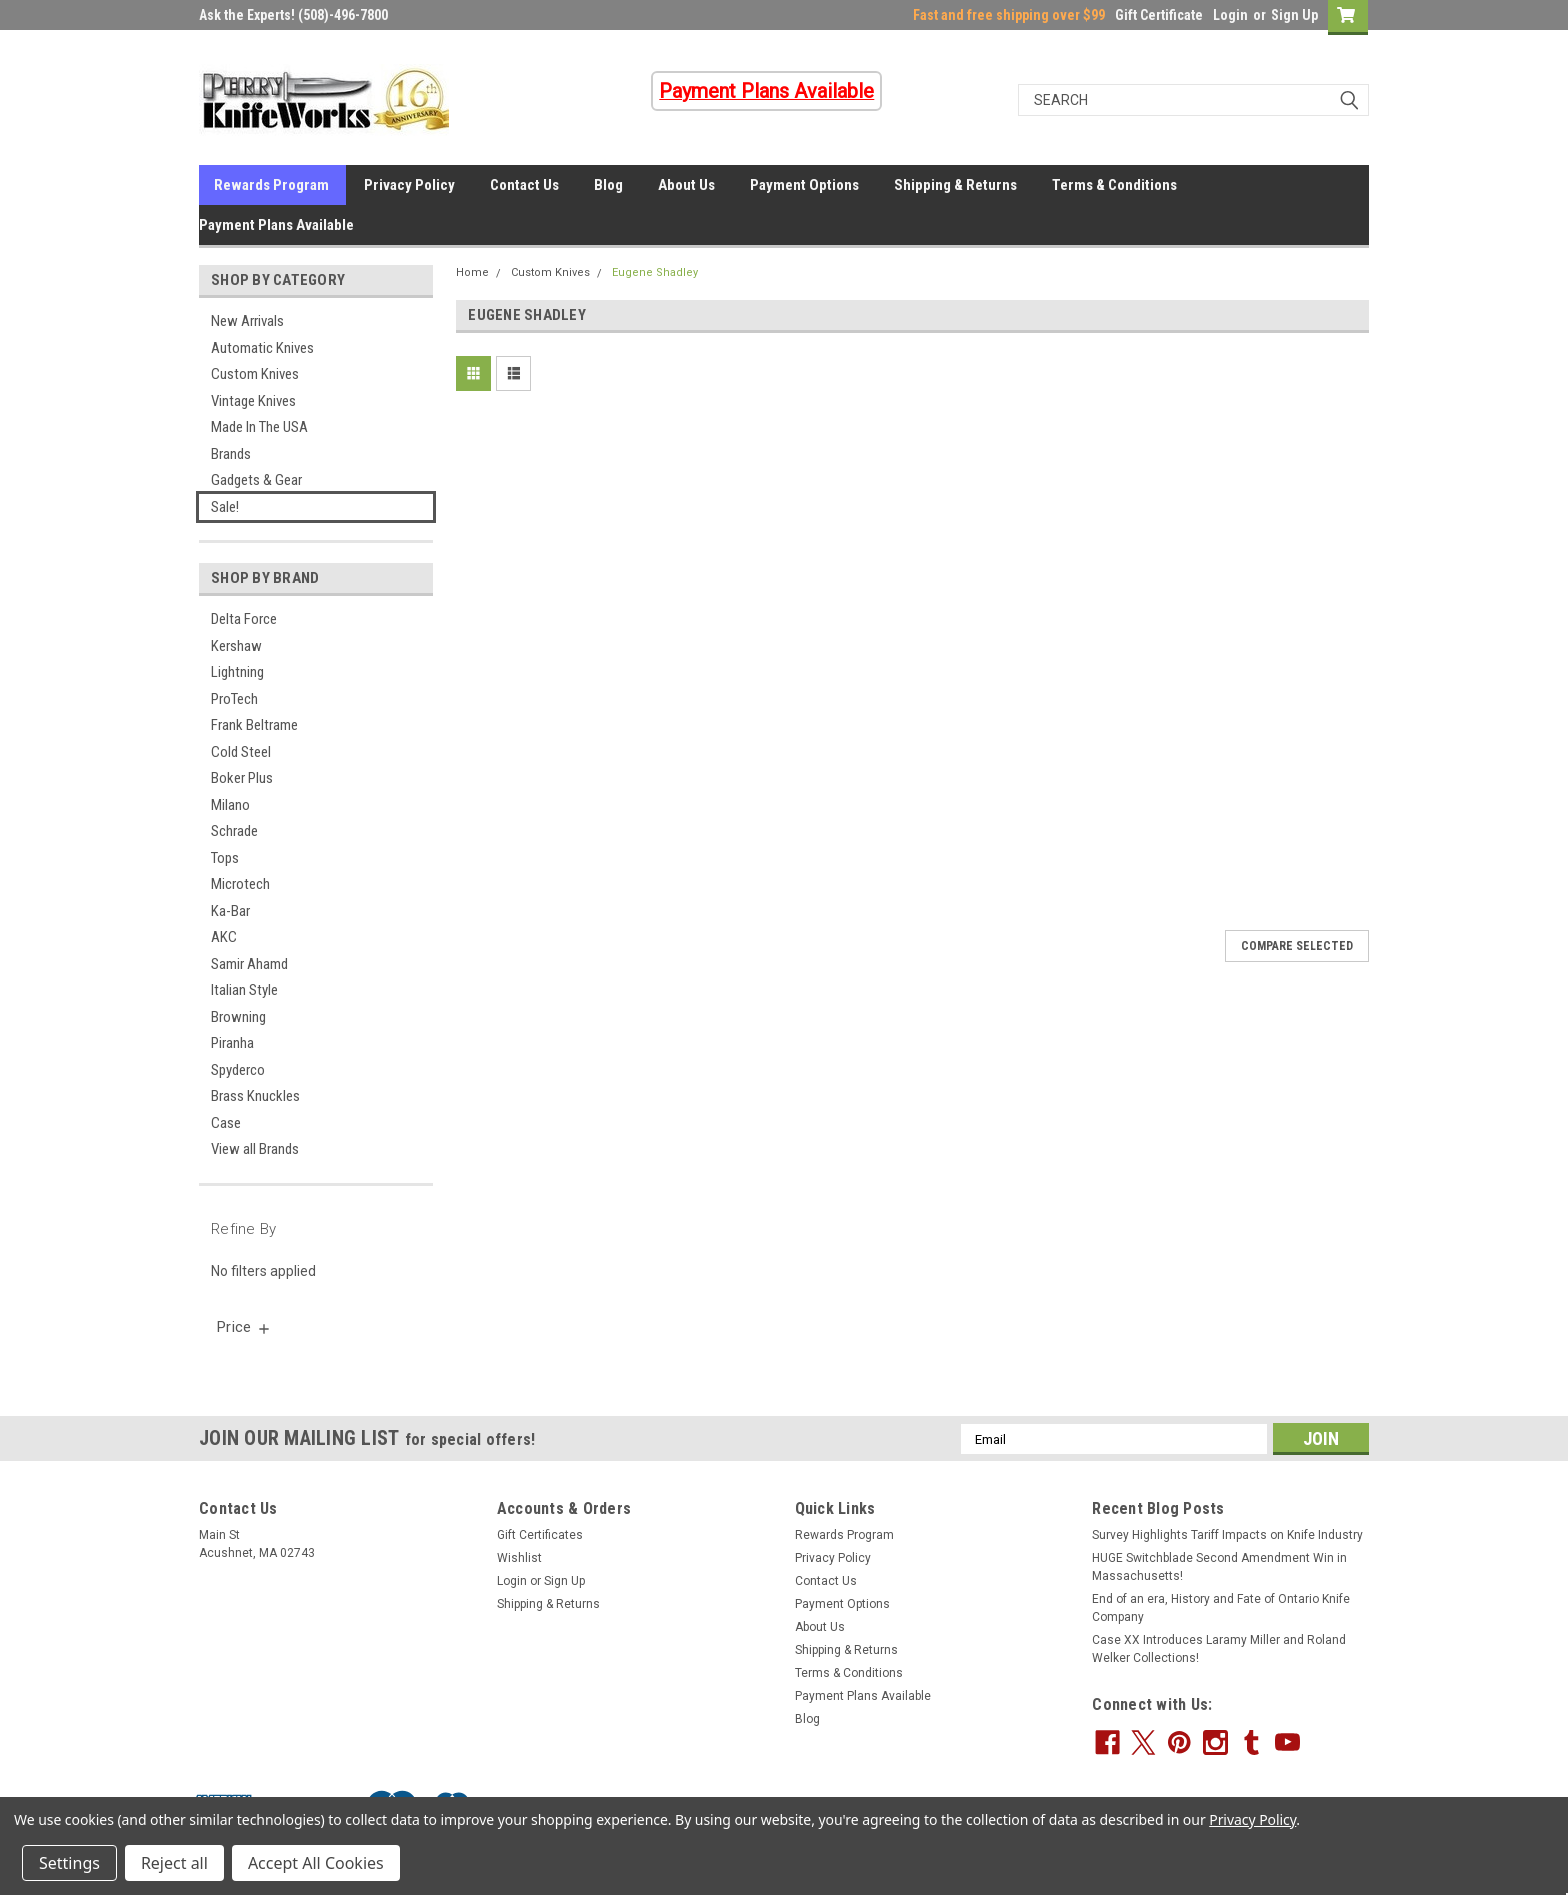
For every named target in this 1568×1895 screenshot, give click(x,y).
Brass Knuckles (255, 1096)
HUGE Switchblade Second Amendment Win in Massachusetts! (1219, 1567)
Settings (69, 1863)
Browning (238, 1017)
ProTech (234, 699)
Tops (225, 858)
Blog (608, 185)
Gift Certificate (1159, 15)
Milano (230, 805)
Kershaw (236, 646)
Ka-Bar (230, 911)
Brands (231, 454)
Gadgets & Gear (256, 480)
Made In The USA (259, 427)
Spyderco (238, 1070)
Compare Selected (1297, 946)
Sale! (225, 507)
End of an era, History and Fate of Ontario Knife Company (1221, 1608)
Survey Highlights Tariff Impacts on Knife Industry (1227, 1535)
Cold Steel (241, 752)
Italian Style (244, 990)
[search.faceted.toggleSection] (244, 1327)
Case (226, 1123)
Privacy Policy (409, 185)
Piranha (232, 1043)
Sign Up (1294, 15)
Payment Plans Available (276, 225)
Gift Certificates (540, 1535)
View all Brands (255, 1149)
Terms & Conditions (1114, 185)
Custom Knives (255, 374)
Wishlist (519, 1558)
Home (472, 272)
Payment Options (804, 185)
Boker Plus (242, 778)
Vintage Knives (253, 401)
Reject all (174, 1863)
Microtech (240, 884)
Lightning (237, 672)
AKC (224, 937)
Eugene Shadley (655, 272)
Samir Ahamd (249, 964)
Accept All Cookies (316, 1863)
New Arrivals (247, 321)
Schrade (234, 831)
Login (1230, 15)
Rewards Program (271, 185)
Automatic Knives (262, 348)
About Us (686, 185)
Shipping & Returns (955, 185)
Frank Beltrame (254, 725)
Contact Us (524, 185)
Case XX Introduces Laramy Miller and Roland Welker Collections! (1219, 1649)
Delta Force (244, 619)
